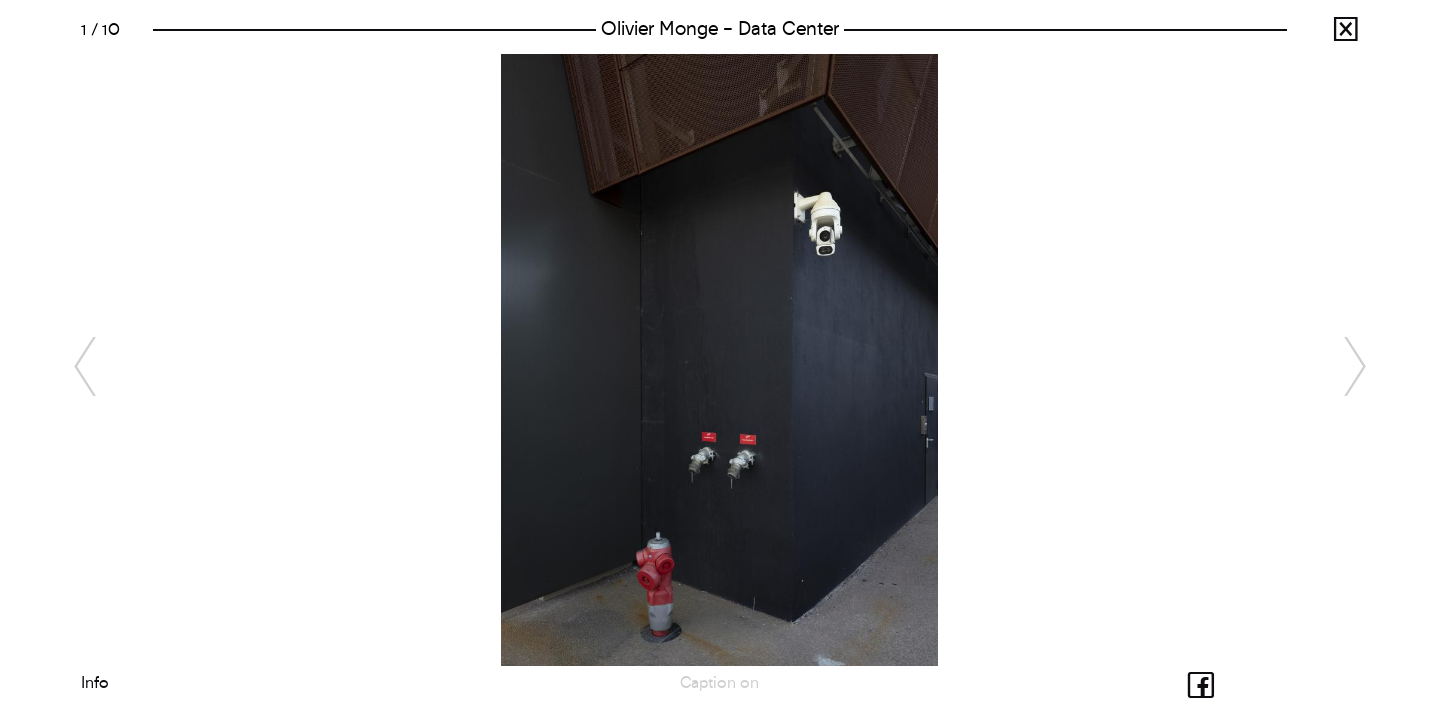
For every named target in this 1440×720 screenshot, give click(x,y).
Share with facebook (1186, 682)
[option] (720, 360)
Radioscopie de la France (1330, 34)
